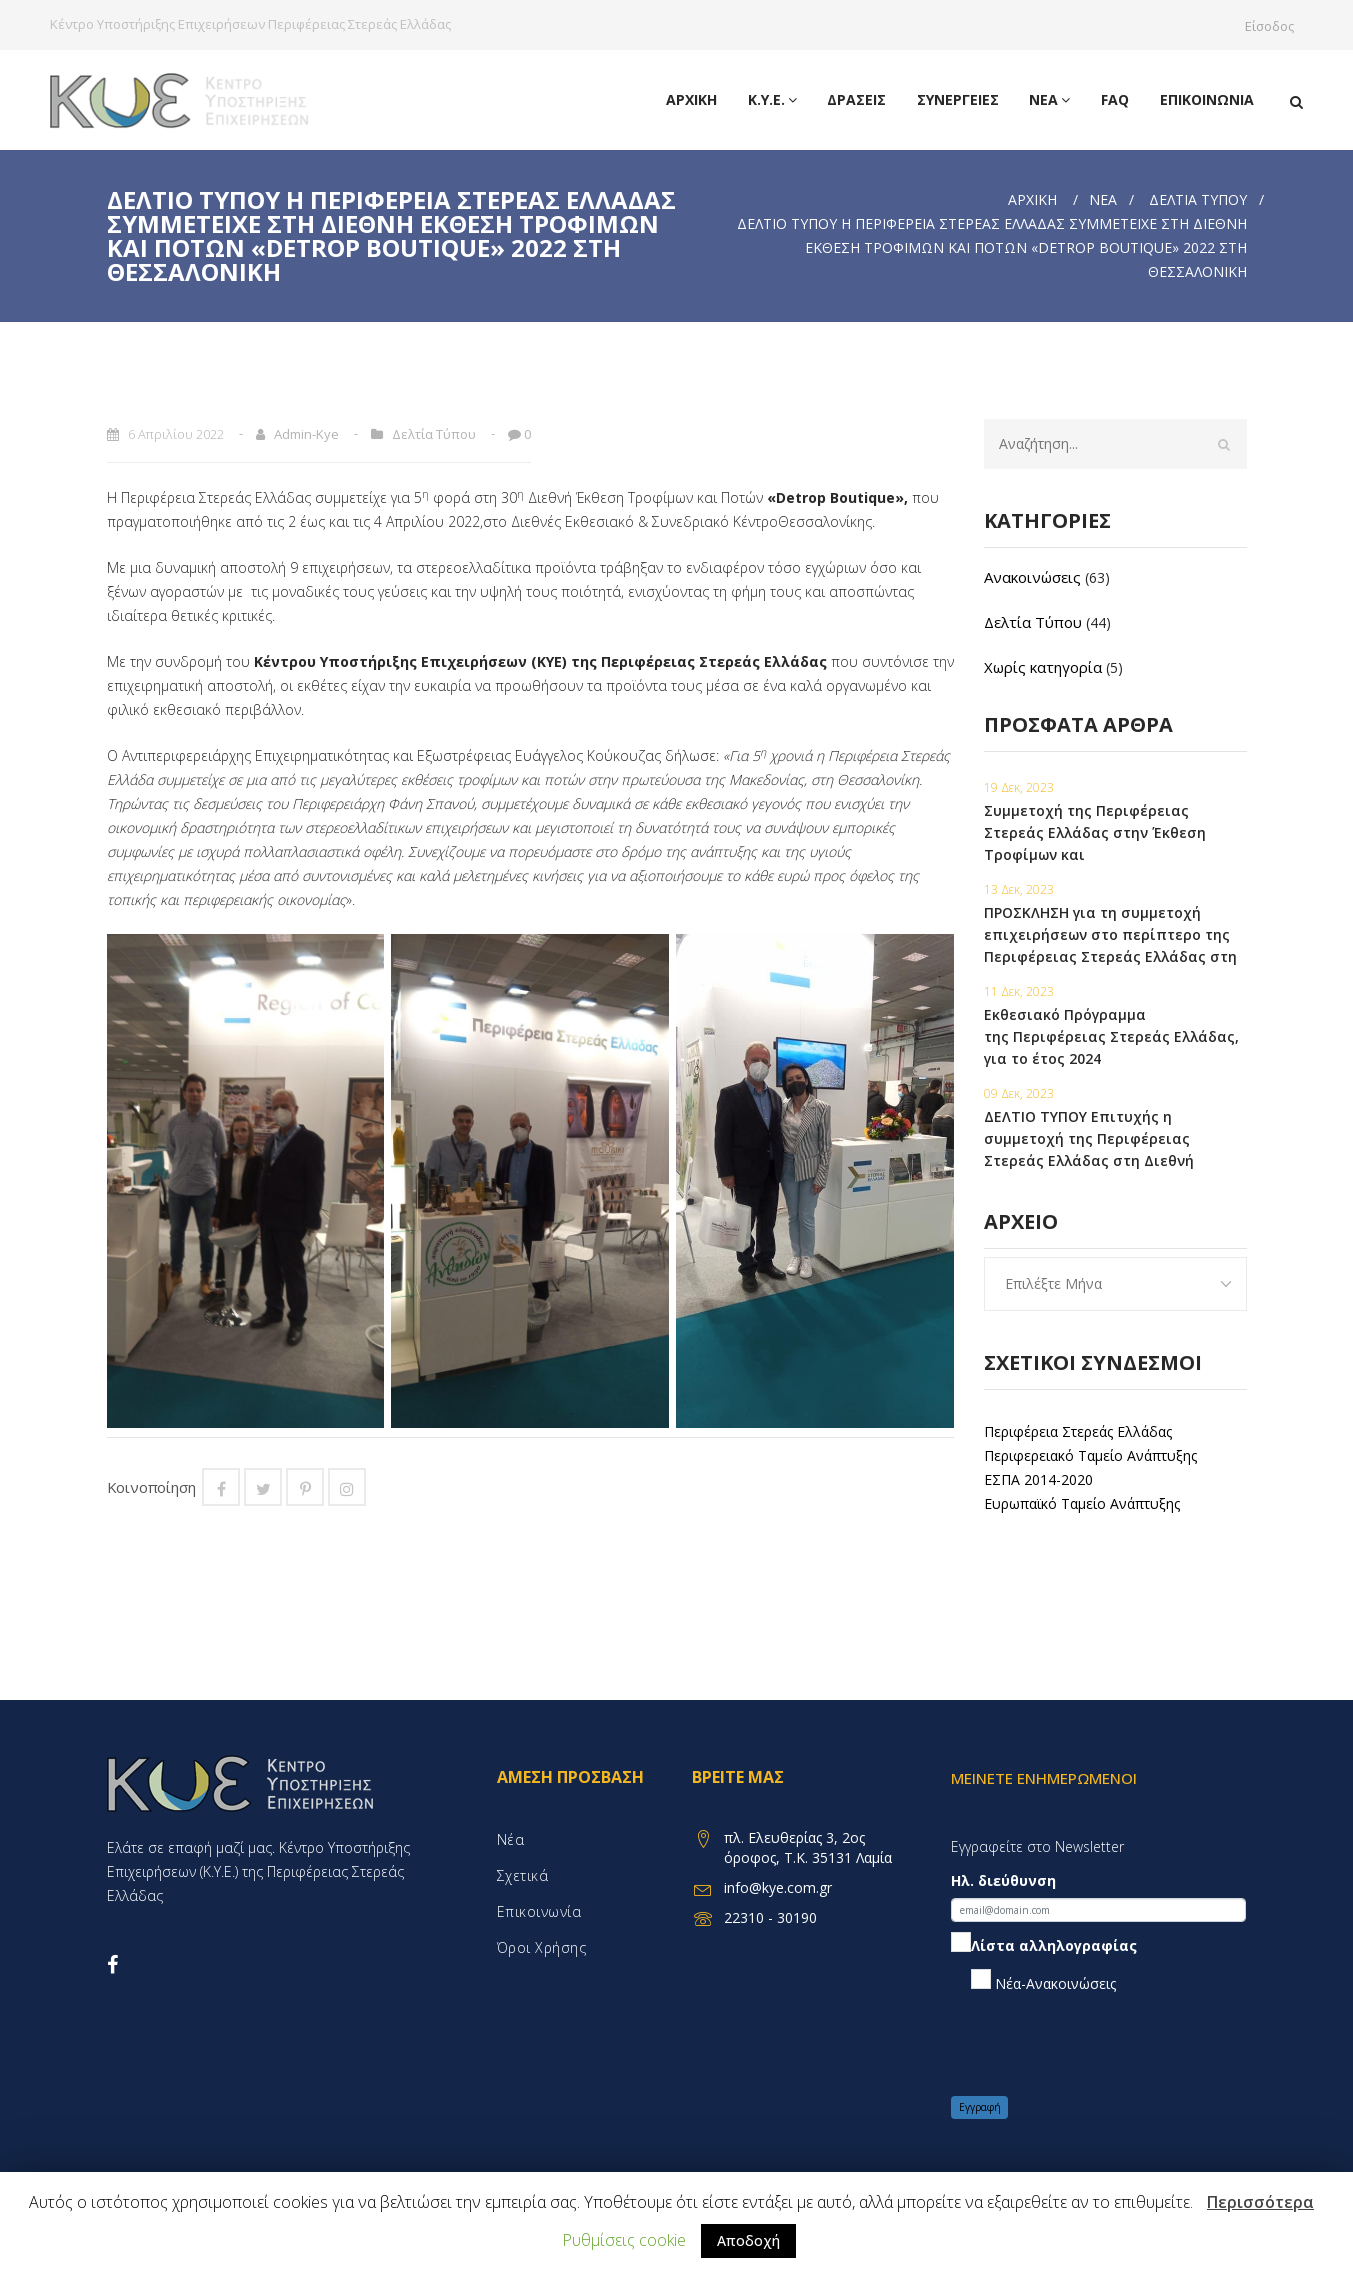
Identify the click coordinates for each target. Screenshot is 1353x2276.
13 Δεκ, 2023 (1019, 889)
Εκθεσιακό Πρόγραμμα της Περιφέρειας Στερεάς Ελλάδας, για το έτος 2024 (1111, 1036)
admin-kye (306, 434)
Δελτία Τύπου (1198, 199)
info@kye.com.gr (778, 1887)
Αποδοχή (748, 2240)
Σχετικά (523, 1875)
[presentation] (1103, 2045)
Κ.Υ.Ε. (775, 100)
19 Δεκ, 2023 (1019, 787)
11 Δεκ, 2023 (1019, 991)
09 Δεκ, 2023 (1019, 1093)
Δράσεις (859, 99)
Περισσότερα (1260, 2202)
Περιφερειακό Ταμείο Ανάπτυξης (1090, 1455)
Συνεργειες (960, 99)
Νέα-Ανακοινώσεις (1043, 1981)
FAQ (1116, 99)
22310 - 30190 (770, 1917)
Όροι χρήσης (542, 1947)
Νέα (1051, 100)
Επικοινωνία (1207, 99)
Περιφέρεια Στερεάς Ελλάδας (1078, 1431)
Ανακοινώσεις (1032, 577)
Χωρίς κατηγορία (1043, 667)
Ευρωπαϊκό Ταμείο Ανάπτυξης (1082, 1503)
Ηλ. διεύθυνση (1003, 1880)
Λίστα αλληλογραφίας (1044, 1945)
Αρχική (695, 99)
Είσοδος (1274, 26)
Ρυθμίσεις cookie (624, 2240)
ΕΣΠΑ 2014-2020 (1038, 1479)
